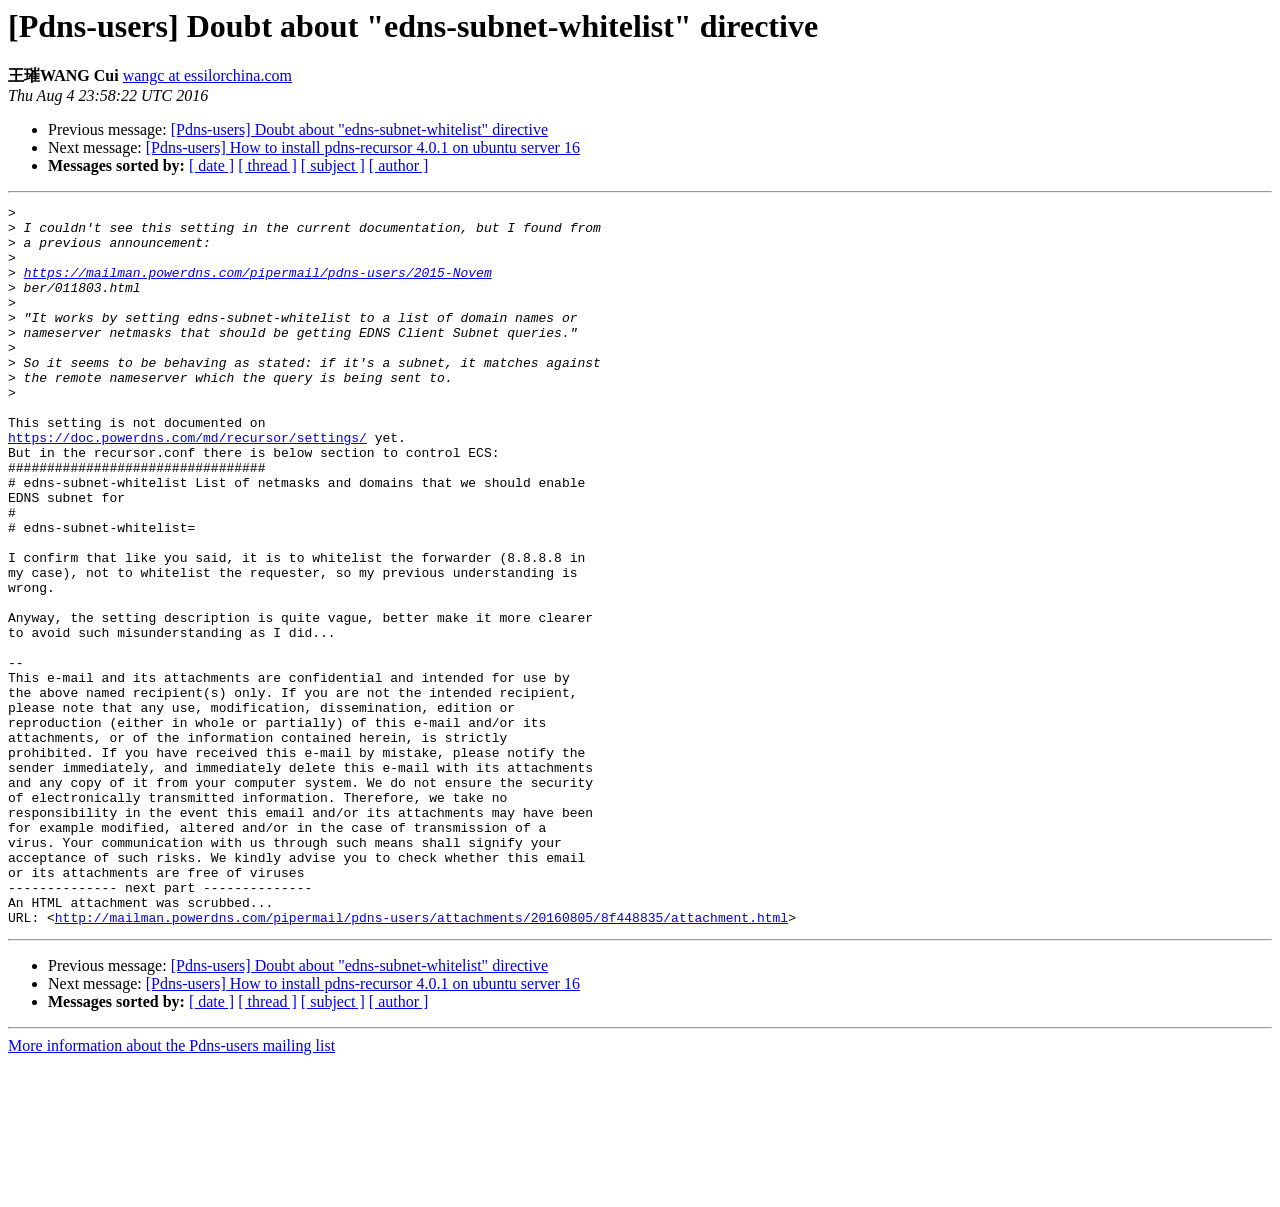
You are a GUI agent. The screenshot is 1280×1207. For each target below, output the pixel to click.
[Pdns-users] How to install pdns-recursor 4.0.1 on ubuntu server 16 (363, 147)
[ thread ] (267, 165)
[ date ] (211, 165)
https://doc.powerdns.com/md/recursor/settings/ (187, 485)
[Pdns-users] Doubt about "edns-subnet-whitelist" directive (359, 129)
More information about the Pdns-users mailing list (171, 1189)
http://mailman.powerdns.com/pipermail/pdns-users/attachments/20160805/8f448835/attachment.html (421, 1061)
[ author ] (399, 165)
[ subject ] (333, 165)
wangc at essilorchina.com (207, 75)
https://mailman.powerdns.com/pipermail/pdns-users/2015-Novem (258, 287)
